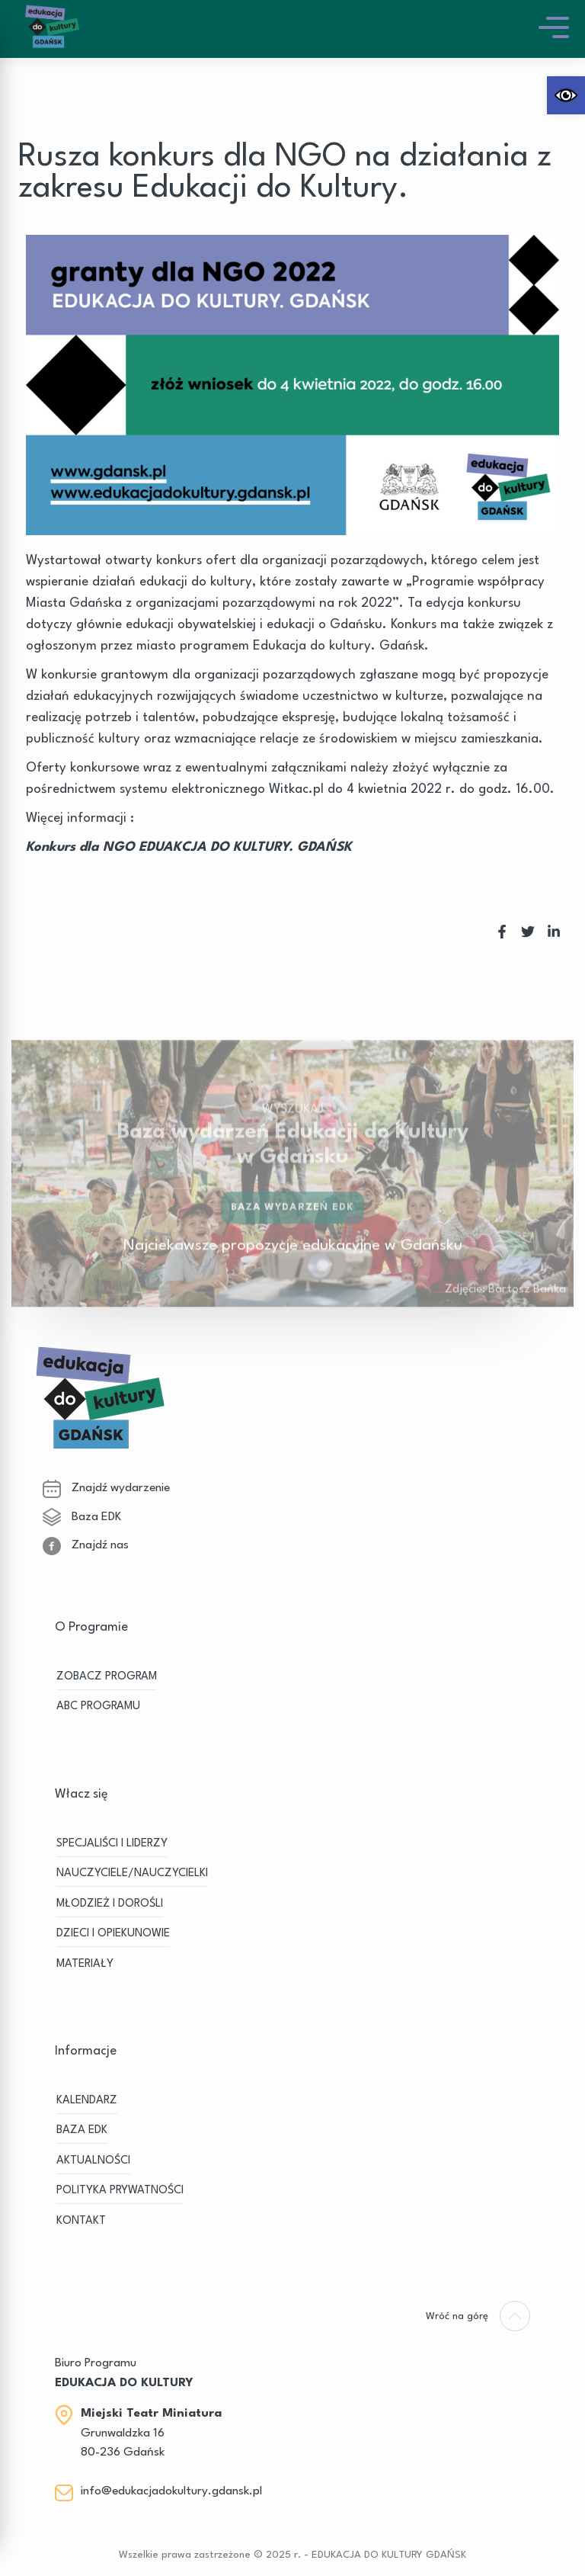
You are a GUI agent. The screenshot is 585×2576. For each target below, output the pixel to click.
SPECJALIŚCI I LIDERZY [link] (112, 1843)
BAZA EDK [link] (81, 2130)
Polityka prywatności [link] (120, 2190)
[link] (566, 95)
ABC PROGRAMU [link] (98, 1706)
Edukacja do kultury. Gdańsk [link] (338, 646)
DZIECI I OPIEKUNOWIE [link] (113, 1933)
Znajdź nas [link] (86, 1545)
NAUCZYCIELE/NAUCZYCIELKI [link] (132, 1873)
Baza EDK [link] (82, 1517)
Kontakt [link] (81, 2221)
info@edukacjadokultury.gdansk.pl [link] (171, 2491)
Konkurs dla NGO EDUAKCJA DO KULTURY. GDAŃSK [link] (189, 847)
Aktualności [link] (93, 2161)
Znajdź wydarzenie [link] (106, 1488)
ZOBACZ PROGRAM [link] (106, 1677)
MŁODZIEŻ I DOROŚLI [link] (109, 1904)
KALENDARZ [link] (86, 2100)
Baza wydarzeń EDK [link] (293, 1220)
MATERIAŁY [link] (84, 1964)
